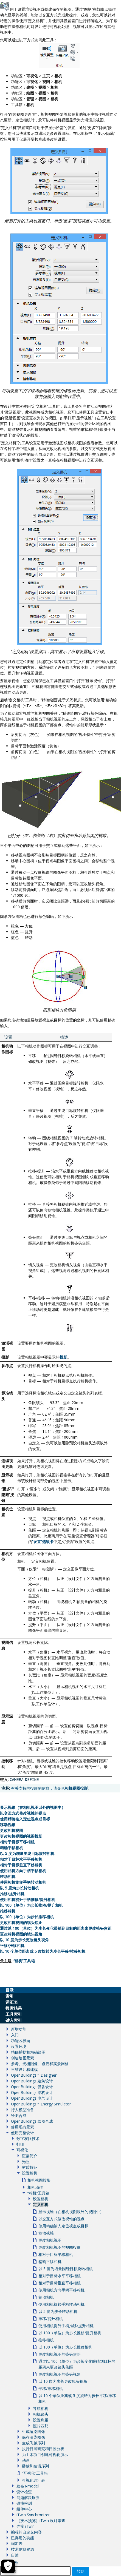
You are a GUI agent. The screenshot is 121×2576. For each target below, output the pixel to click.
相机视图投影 (76, 1788)
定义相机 (40, 2204)
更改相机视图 (11, 1830)
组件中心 (24, 2509)
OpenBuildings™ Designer (34, 2075)
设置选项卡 (43, 1541)
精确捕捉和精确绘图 (28, 2052)
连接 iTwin (25, 2526)
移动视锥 (7, 1824)
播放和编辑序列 (35, 2466)
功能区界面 (20, 2040)
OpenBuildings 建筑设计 (32, 2080)
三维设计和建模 (24, 2069)
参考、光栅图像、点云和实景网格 (40, 2063)
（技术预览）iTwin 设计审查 (40, 2520)
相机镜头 (40, 2414)
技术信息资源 (22, 2549)
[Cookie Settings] (8, 2566)
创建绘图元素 (22, 2057)
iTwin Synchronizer (33, 2514)
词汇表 (16, 2543)
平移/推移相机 (12, 1945)
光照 (26, 2161)
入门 (15, 2034)
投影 (63, 1357)
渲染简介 (29, 2155)
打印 (20, 2144)
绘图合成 (18, 2115)
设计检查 (24, 2491)
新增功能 (18, 2029)
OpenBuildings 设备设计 (32, 2086)
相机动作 (35, 2187)
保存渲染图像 (33, 2437)
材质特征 (29, 2167)
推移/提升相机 (12, 1893)
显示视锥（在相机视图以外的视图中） (32, 1807)
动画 (26, 2460)
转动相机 (7, 1876)
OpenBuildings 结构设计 (32, 2092)
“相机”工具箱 (38, 2193)
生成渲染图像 (33, 2431)
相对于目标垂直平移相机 (21, 1865)
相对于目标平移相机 (17, 1842)
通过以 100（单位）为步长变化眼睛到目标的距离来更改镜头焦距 (55, 1928)
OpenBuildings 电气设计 (32, 2098)
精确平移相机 (11, 1847)
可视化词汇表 (33, 2480)
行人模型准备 (22, 2109)
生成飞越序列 (33, 2443)
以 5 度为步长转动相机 (19, 1888)
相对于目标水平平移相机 (21, 1859)
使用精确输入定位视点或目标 (25, 1818)
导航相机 (40, 2408)
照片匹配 (40, 2425)
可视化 (22, 2150)
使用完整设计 (22, 2132)
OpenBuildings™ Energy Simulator (41, 2104)
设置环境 (18, 2046)
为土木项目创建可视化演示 (45, 2454)
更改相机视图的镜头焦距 (21, 1922)
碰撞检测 (24, 2503)
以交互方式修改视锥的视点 (23, 1813)
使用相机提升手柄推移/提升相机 (27, 1899)
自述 (15, 2555)
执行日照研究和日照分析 (43, 2448)
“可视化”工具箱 (35, 2473)
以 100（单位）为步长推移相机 (27, 1916)
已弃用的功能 (22, 2537)
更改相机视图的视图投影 (21, 1836)
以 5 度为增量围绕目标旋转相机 (27, 1853)
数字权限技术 (28, 2138)
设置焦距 (40, 2420)
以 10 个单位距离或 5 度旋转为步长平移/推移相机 (42, 1951)
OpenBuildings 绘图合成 (32, 2121)
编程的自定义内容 (26, 2532)
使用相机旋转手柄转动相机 (23, 1882)
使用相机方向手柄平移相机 (23, 1870)
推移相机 (7, 1911)
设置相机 (29, 2173)
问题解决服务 (28, 2497)
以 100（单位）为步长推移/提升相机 (31, 1905)
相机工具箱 (24, 1960)
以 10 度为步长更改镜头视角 (24, 1939)
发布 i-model (27, 2486)
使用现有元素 (22, 2127)
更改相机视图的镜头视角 (21, 1934)
